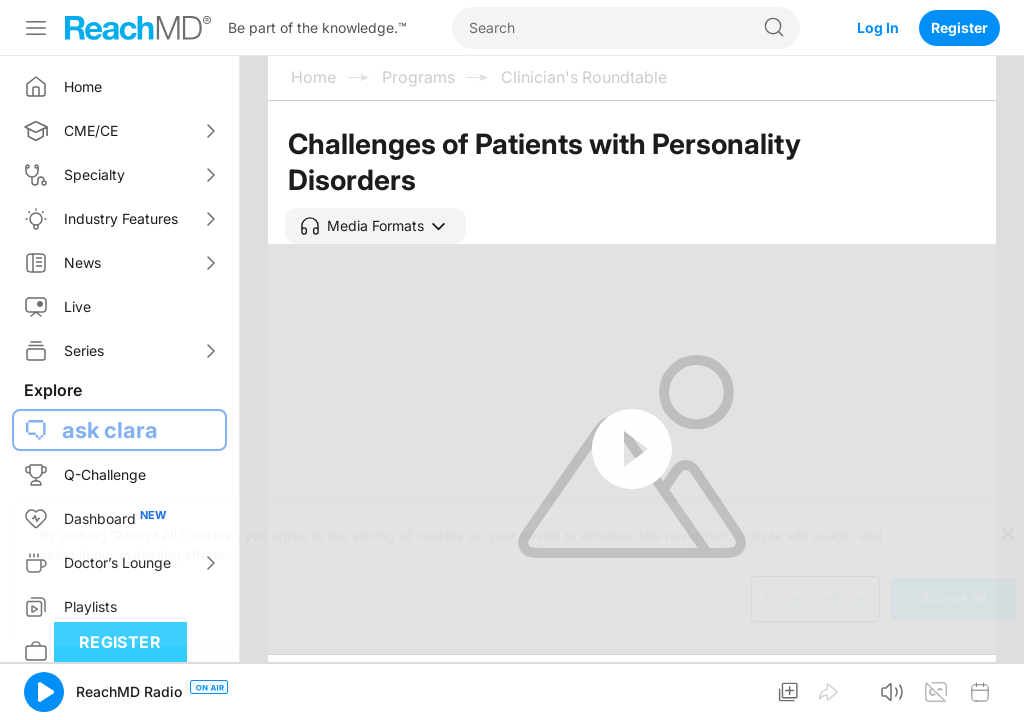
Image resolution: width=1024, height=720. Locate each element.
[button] (375, 226)
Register (959, 27)
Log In (878, 27)
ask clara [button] (110, 430)
